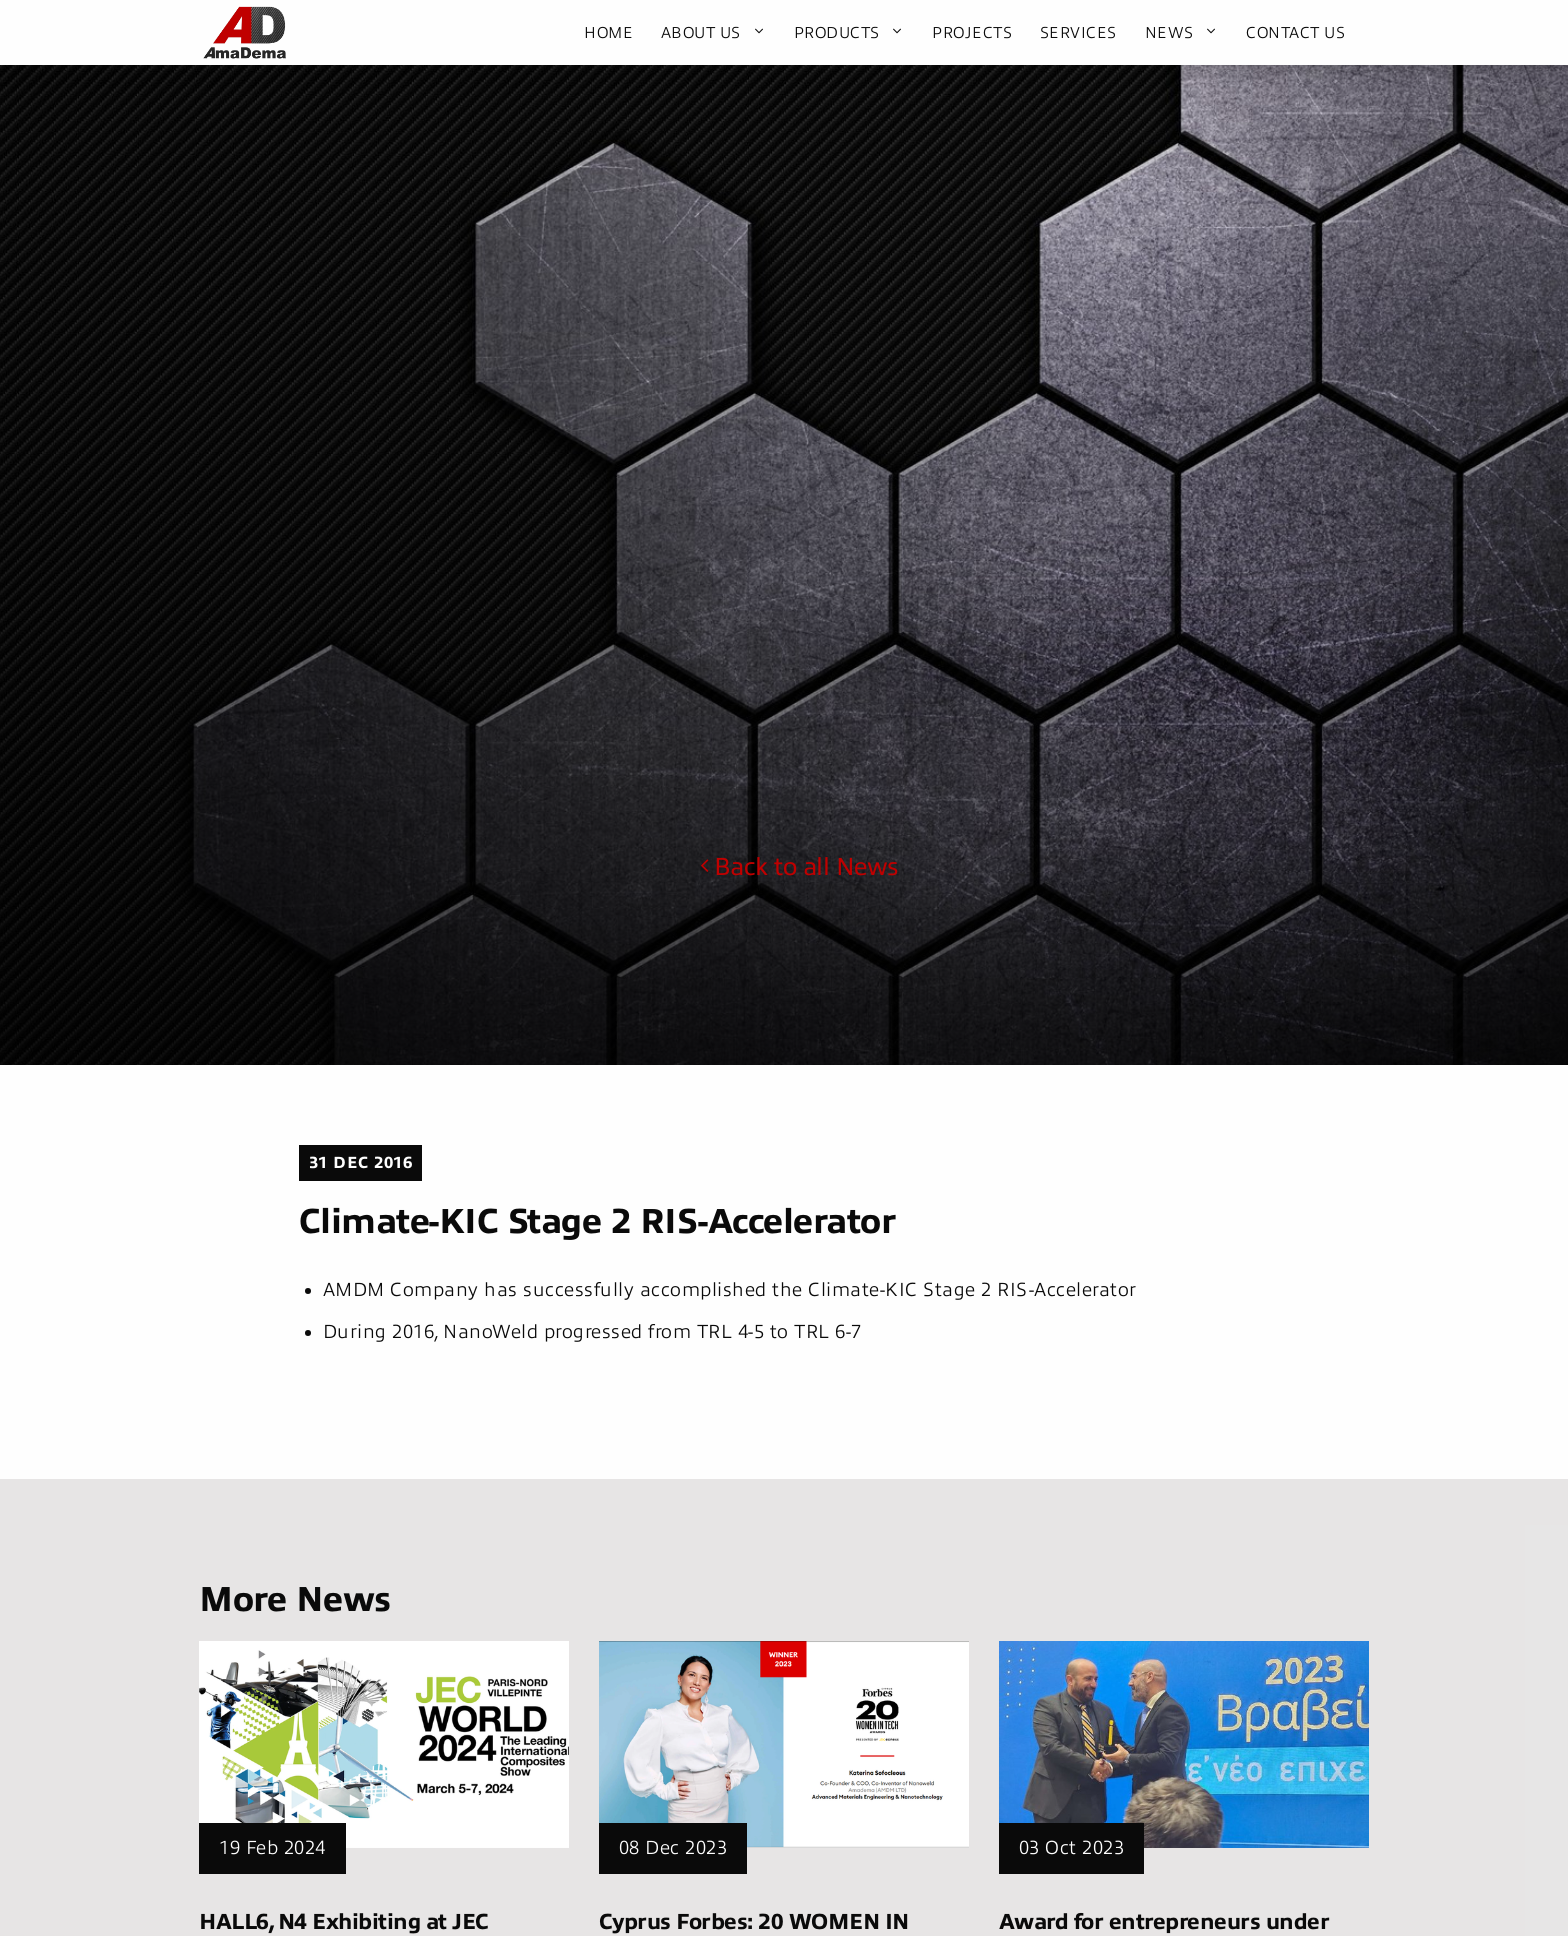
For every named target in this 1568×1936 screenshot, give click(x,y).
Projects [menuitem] (972, 33)
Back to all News (799, 867)
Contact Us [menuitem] (1295, 33)
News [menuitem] (1169, 33)
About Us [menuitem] (701, 33)
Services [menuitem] (1078, 33)
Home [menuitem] (608, 33)
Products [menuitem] (837, 33)
